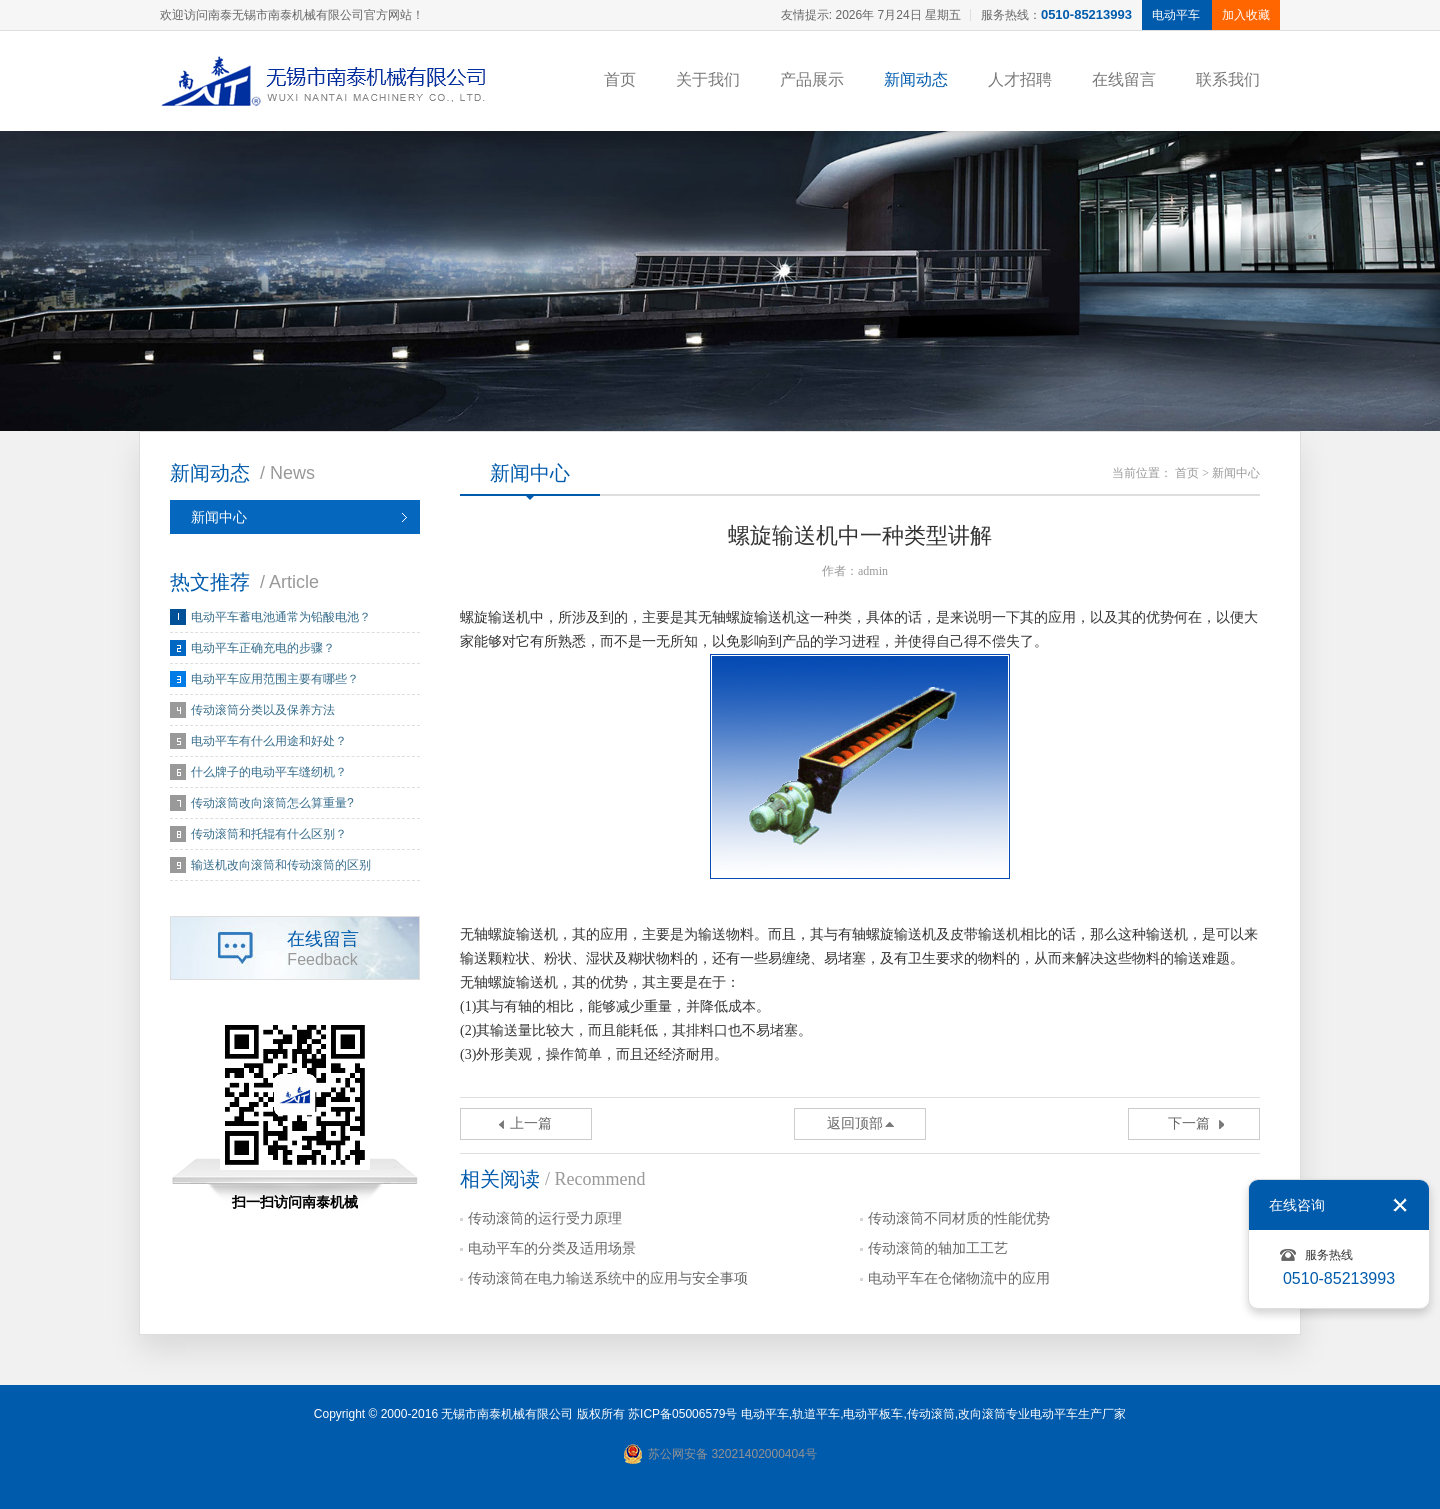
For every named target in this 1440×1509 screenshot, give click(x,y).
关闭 (1400, 1205)
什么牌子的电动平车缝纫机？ (269, 772)
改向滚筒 (982, 1414)
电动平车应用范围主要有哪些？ (275, 679)
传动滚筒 (931, 1414)
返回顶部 (855, 1123)
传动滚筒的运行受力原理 (545, 1218)
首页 (620, 79)
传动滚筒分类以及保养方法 (263, 710)
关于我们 (708, 79)
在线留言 (1124, 79)
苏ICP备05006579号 (682, 1414)
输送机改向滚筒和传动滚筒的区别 (281, 865)
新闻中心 (219, 517)
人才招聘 (1020, 79)
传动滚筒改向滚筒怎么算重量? (272, 803)
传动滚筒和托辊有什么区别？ (269, 834)
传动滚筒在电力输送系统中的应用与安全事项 (608, 1278)
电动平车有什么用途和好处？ (269, 741)
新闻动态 (916, 79)
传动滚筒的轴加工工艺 (938, 1248)
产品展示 (812, 79)
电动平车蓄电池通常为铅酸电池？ (281, 617)
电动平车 (765, 1414)
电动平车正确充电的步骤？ (263, 648)
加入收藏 (1246, 15)
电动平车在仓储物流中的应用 (959, 1278)
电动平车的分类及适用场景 (552, 1248)
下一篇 (1189, 1123)
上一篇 (531, 1123)
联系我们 (1228, 79)
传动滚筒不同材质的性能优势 (959, 1218)
